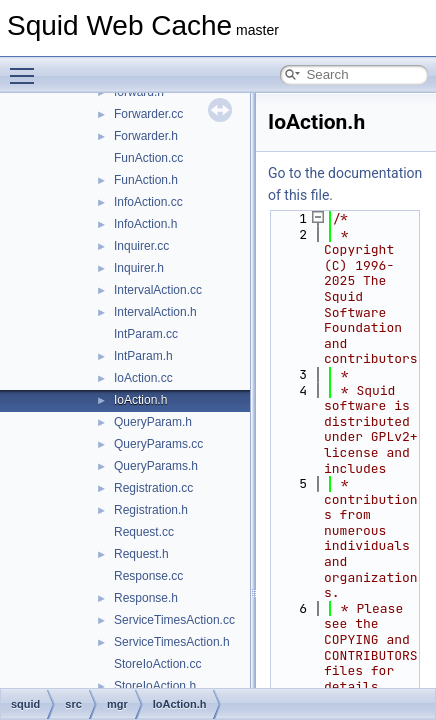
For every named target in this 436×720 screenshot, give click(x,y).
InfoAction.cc (148, 202)
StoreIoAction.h (155, 686)
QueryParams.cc (158, 444)
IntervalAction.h (155, 312)
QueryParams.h (156, 466)
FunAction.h (146, 180)
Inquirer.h (139, 268)
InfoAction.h (145, 224)
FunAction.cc (148, 158)
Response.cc (148, 576)
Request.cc (144, 532)
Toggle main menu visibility (27, 67)
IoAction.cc (143, 378)
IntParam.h (143, 356)
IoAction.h (140, 400)
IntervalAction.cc (158, 290)
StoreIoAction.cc (157, 664)
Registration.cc (153, 488)
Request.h (141, 554)
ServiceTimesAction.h (172, 642)
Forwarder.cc (148, 114)
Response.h (146, 598)
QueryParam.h (153, 422)
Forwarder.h (146, 136)
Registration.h (151, 510)
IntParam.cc (146, 334)
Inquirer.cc (141, 246)
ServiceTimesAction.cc (174, 620)
